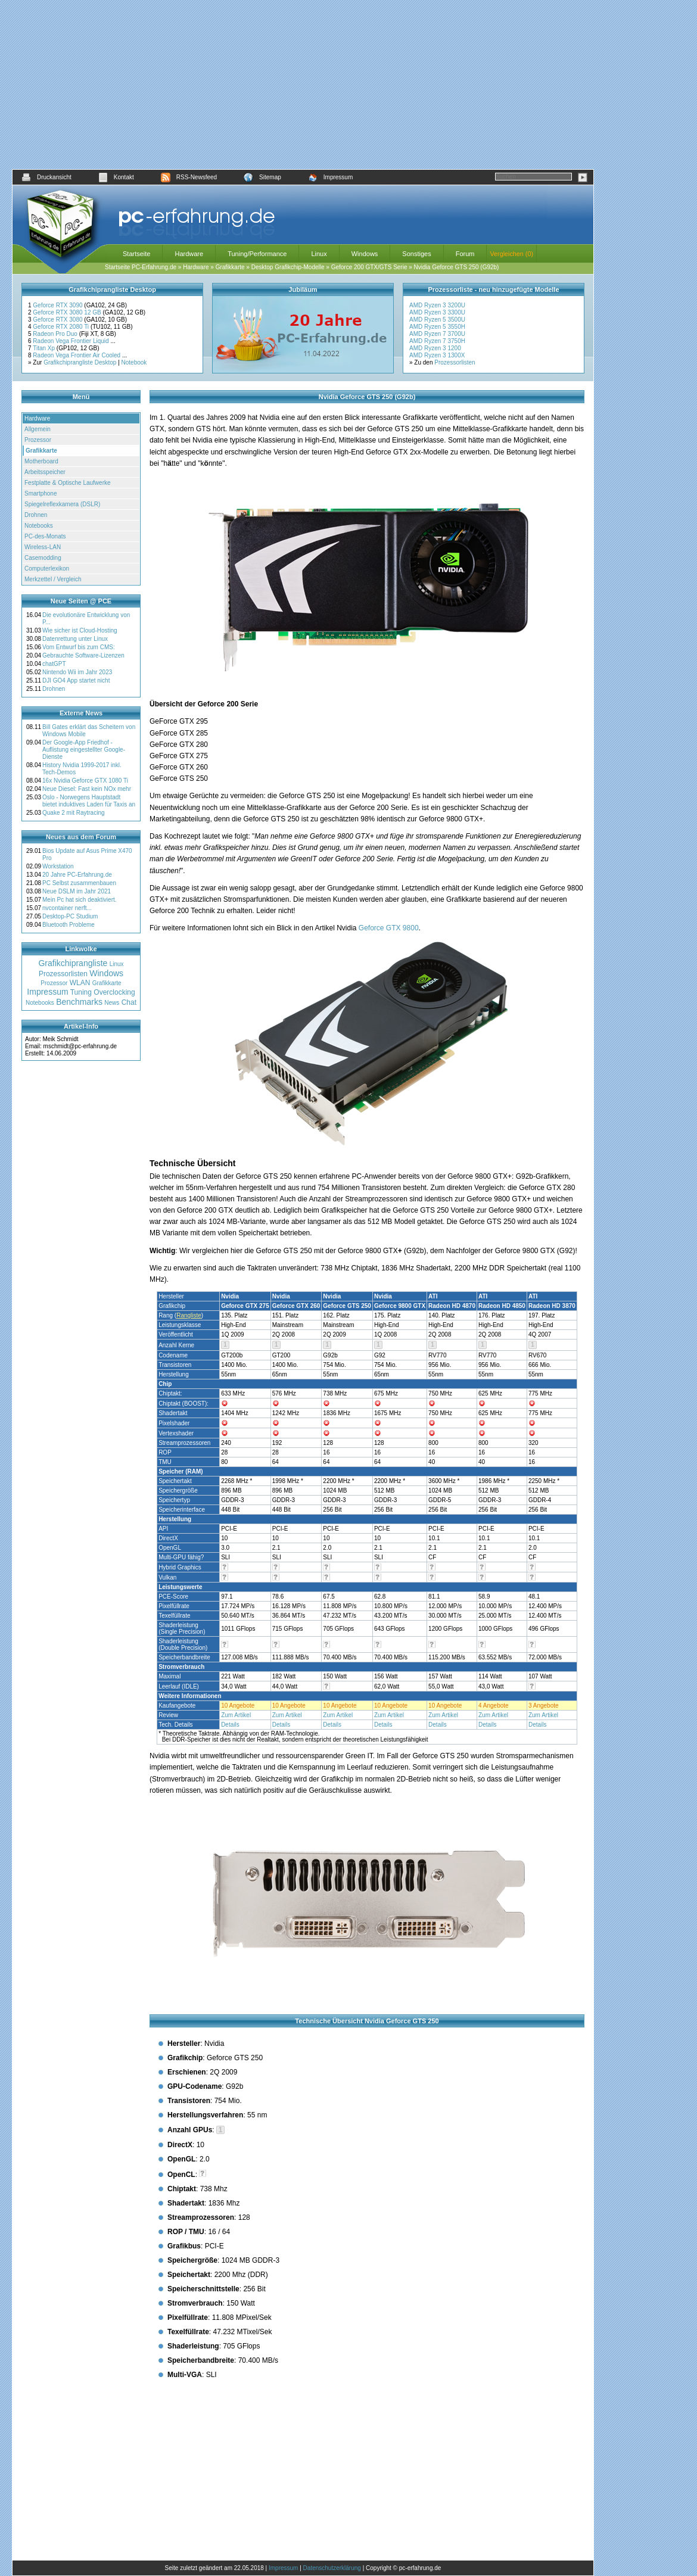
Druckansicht (46, 177)
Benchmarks (79, 1002)
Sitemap (262, 177)
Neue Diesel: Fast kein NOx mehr (86, 789)
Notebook (134, 362)
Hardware (189, 253)
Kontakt (116, 177)
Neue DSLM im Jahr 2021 (76, 891)
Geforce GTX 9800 (389, 928)
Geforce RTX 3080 (58, 319)
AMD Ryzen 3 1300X (437, 355)
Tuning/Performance (257, 253)
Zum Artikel (236, 1715)
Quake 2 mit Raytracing (73, 812)
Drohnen (35, 515)
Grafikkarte (230, 267)
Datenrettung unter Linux (75, 639)
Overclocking (114, 992)
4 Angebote (493, 1705)
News (111, 1002)
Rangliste (188, 1315)
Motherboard (41, 461)
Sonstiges (416, 253)
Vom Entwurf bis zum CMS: (78, 647)
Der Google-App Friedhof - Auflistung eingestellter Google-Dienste (83, 749)
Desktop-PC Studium (70, 916)
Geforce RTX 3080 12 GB (67, 312)
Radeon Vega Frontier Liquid (71, 341)
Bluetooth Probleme (68, 924)
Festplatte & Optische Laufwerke (67, 482)
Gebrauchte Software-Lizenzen (83, 655)
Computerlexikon (46, 568)
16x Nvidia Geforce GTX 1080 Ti (85, 780)
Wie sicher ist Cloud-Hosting (79, 630)
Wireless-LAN (42, 547)
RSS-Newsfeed (189, 177)
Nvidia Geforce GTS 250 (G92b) (456, 267)
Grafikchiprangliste (72, 963)
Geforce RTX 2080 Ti (62, 326)
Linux (318, 253)
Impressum (330, 177)
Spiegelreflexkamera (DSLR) (62, 504)
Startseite (136, 253)
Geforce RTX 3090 (58, 305)
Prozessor (37, 440)
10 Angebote (237, 1705)
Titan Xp (45, 348)
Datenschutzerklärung (332, 2568)
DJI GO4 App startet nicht (76, 680)
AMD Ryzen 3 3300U (437, 312)
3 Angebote (543, 1705)
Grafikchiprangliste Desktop (79, 362)
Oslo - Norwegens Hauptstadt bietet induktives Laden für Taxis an (88, 801)
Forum (465, 253)
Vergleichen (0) (511, 253)
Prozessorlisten (454, 362)
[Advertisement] (303, 84)
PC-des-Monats (45, 536)
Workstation (58, 866)
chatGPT (54, 664)
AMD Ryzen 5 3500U (437, 319)
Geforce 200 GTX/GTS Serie (369, 267)
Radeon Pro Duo (56, 334)
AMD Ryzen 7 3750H (437, 341)
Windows (364, 253)
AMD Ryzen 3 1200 (435, 348)
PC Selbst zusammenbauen (79, 883)
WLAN (80, 983)
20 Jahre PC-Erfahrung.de (77, 874)
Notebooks (38, 525)
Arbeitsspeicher (45, 472)
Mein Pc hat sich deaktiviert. (79, 899)
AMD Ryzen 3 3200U (437, 305)
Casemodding (42, 558)
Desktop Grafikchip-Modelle (288, 267)
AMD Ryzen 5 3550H (437, 326)
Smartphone (40, 493)
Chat (129, 1002)
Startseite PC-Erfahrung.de (140, 267)
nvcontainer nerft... (67, 908)
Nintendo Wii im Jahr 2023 (77, 672)
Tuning (81, 992)
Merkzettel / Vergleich (53, 579)
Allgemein (37, 429)
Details (230, 1724)
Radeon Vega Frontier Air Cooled (77, 355)
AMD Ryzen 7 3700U (437, 334)
